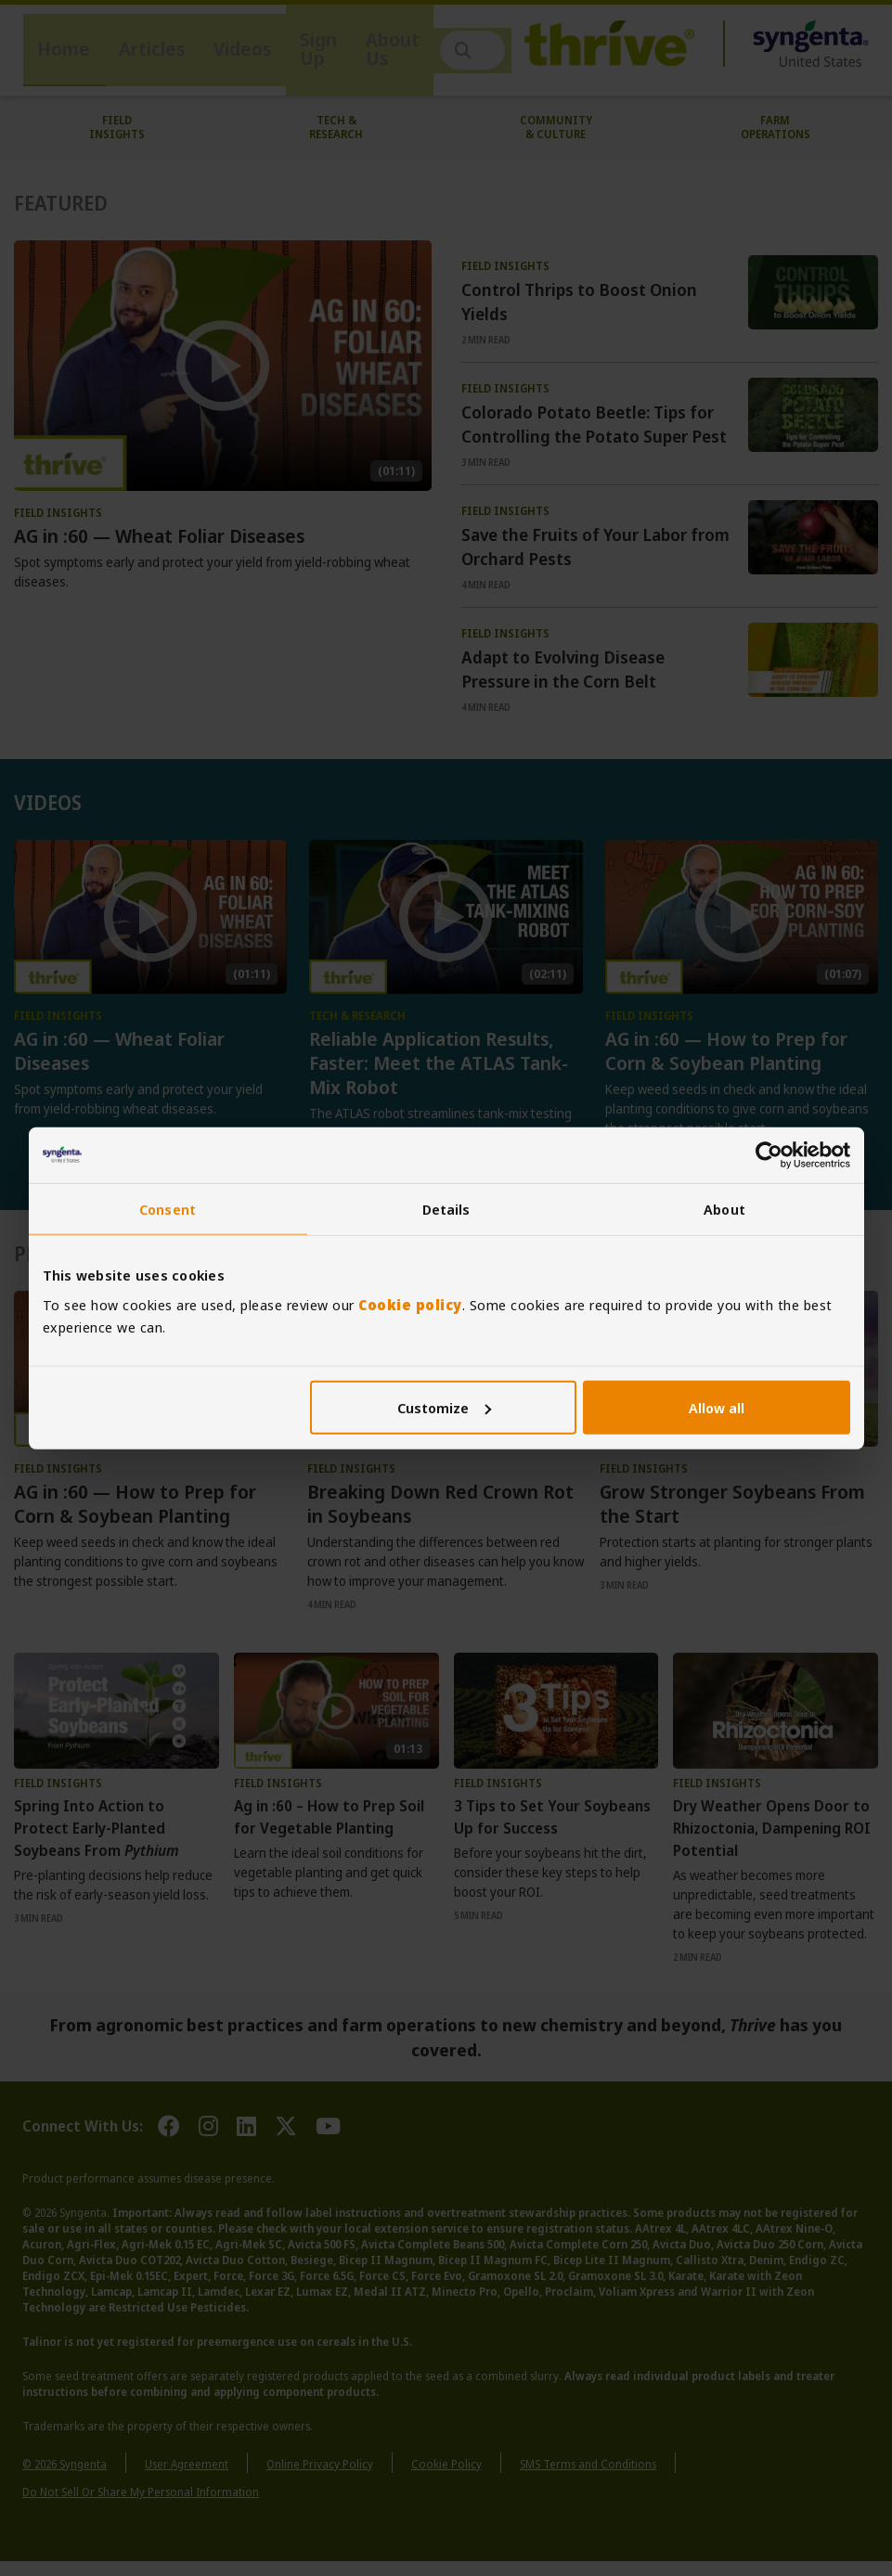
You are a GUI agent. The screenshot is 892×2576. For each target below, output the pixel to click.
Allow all (716, 1406)
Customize (444, 1406)
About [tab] (724, 1209)
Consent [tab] (167, 1209)
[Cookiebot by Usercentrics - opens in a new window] (769, 1155)
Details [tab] (446, 1209)
